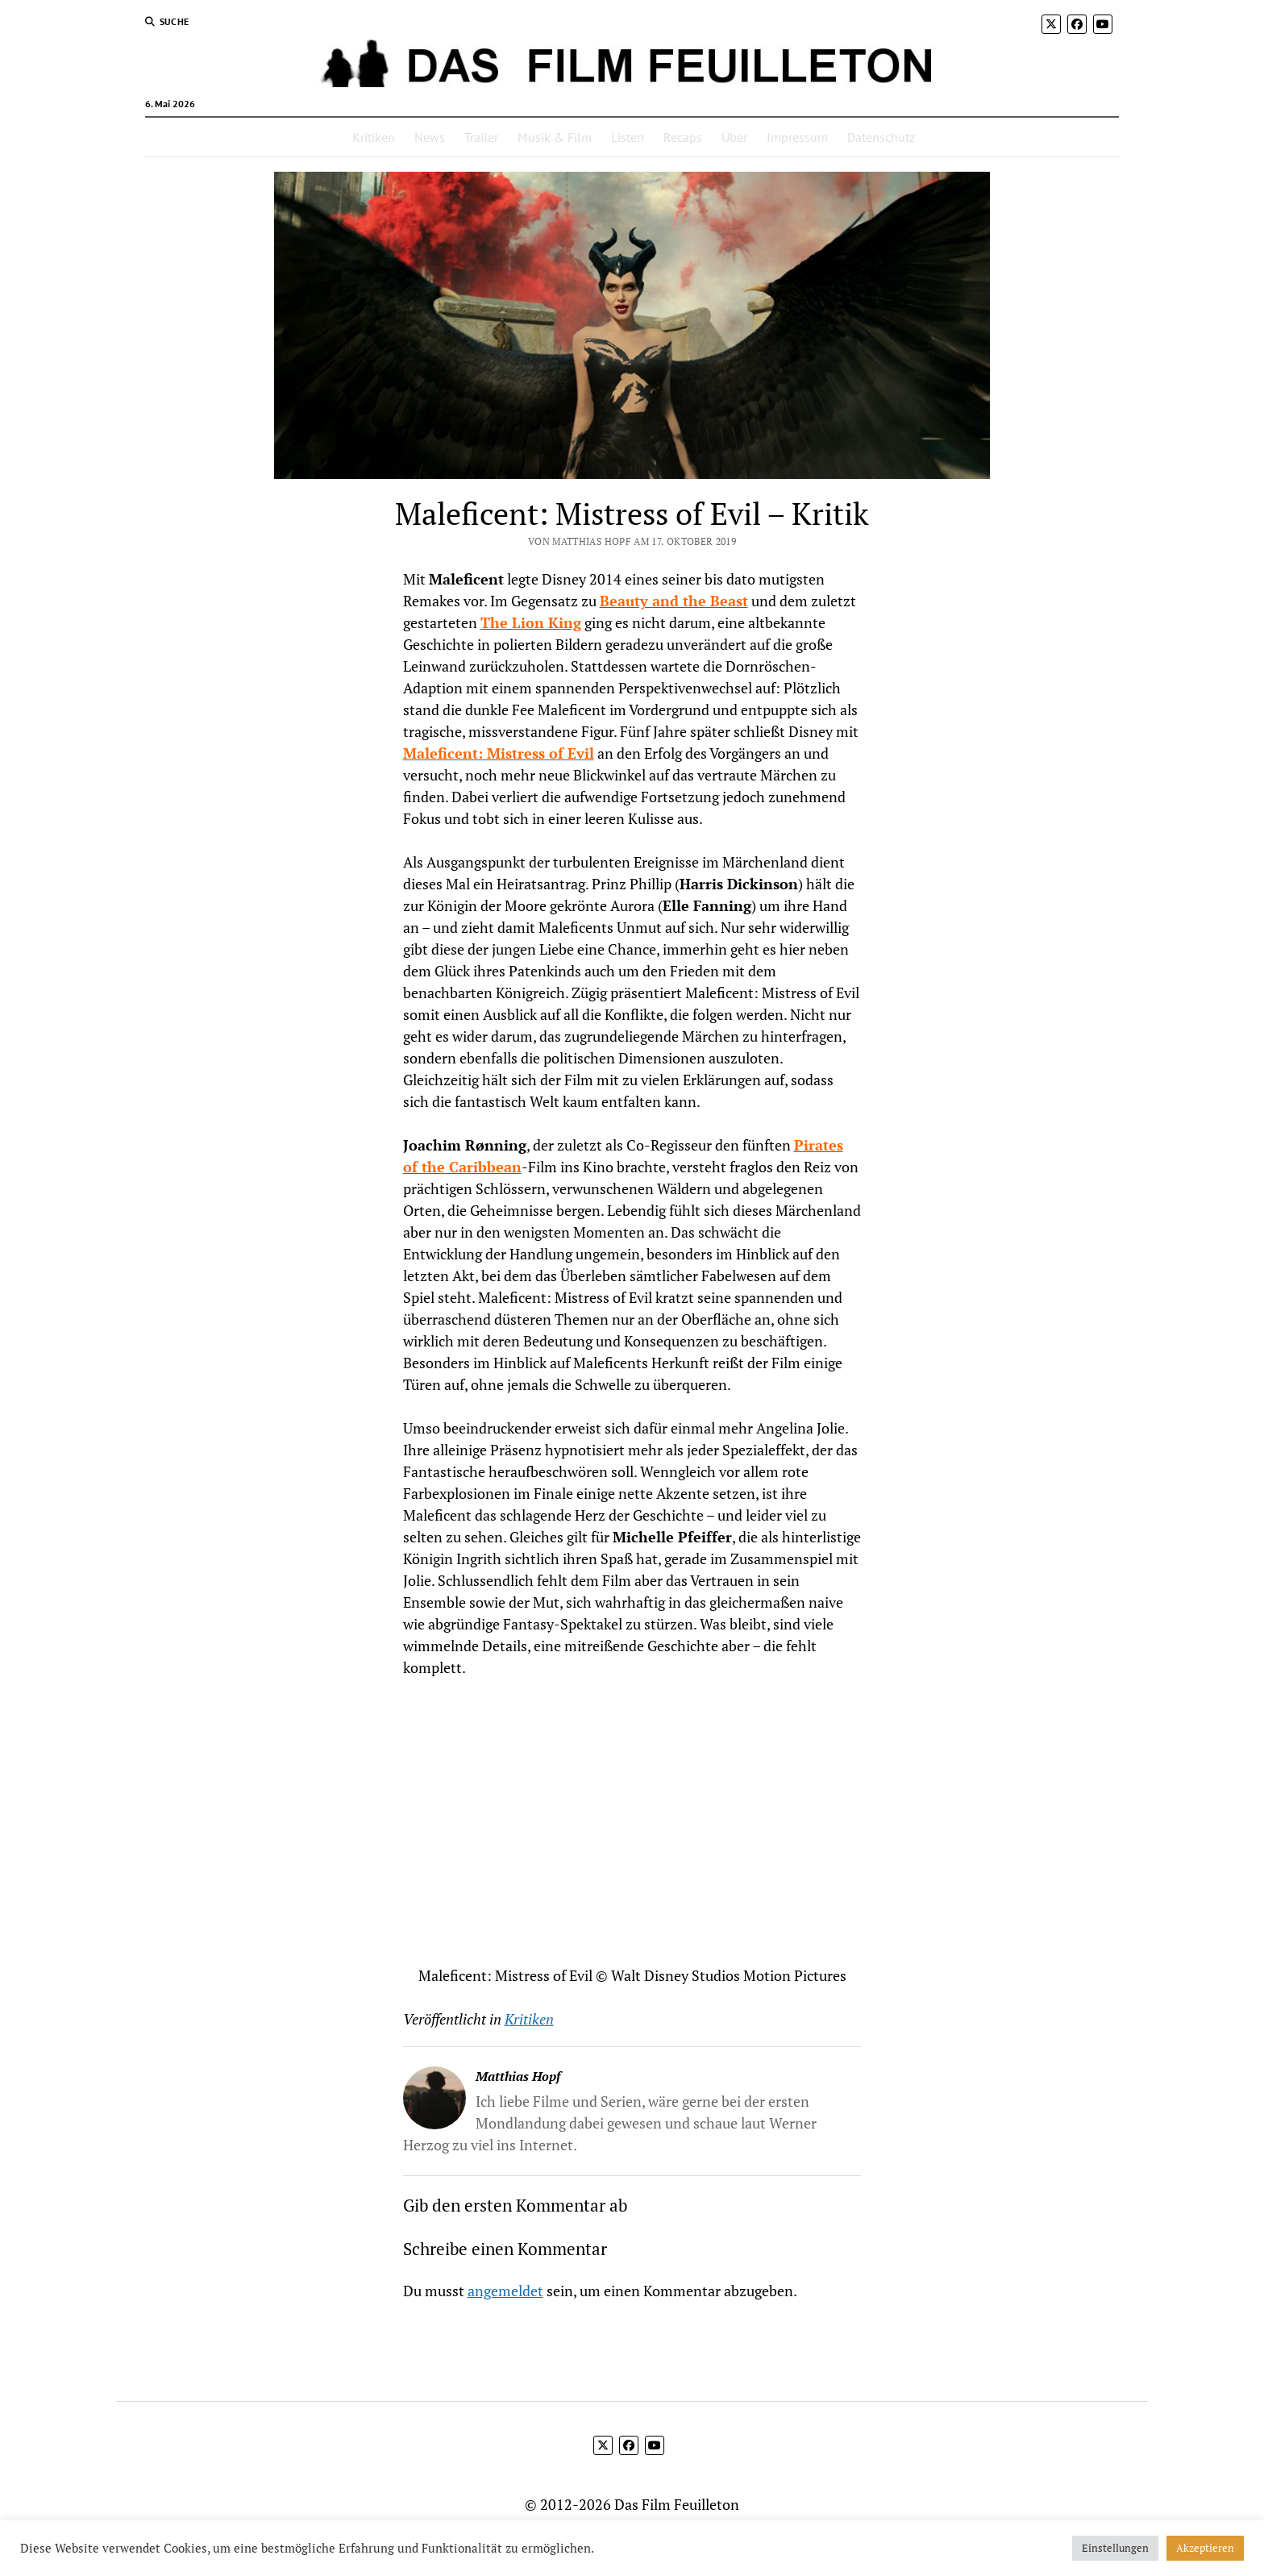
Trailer (481, 137)
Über (734, 137)
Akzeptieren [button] (1205, 2548)
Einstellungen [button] (1115, 2548)
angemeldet (505, 2290)
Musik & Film (555, 137)
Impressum (797, 137)
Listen (627, 137)
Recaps (682, 137)
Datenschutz (881, 137)
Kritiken (373, 137)
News (429, 137)
